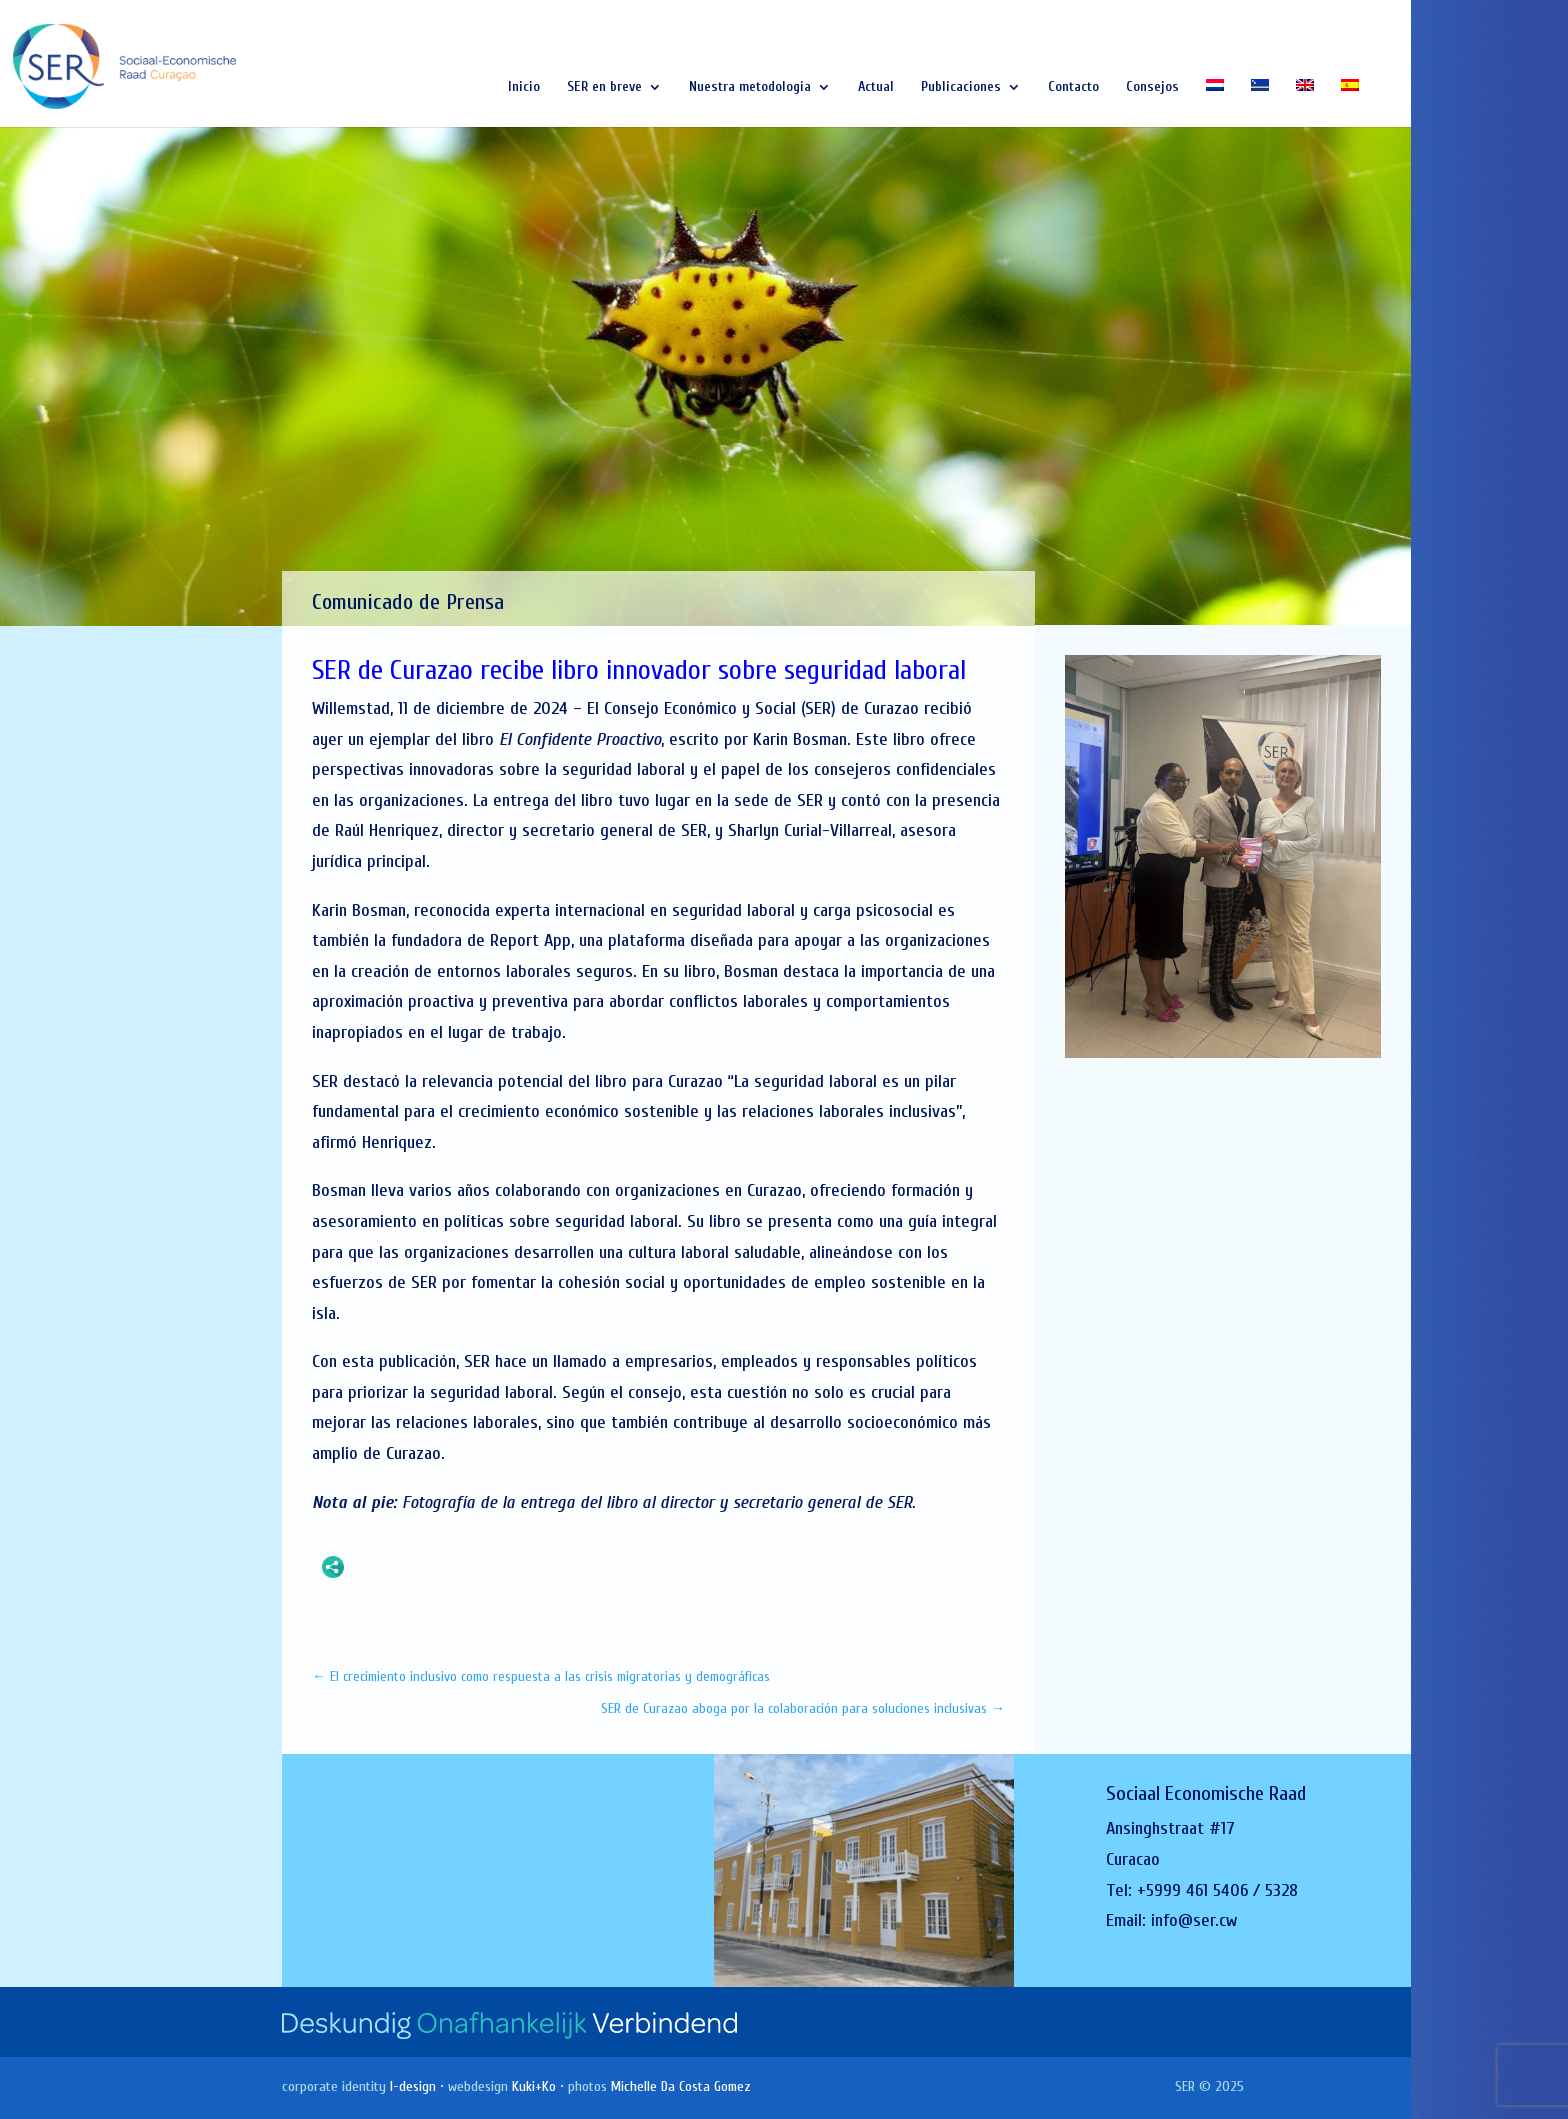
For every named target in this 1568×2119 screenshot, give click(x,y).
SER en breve (604, 87)
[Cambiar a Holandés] (1215, 103)
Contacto (1073, 87)
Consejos (1152, 87)
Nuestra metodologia (750, 87)
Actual (876, 87)
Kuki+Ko (534, 2086)
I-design (413, 2086)
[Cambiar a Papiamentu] (1260, 103)
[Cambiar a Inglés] (1305, 103)
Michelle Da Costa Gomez (681, 2086)
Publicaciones (961, 87)
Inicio (524, 87)
